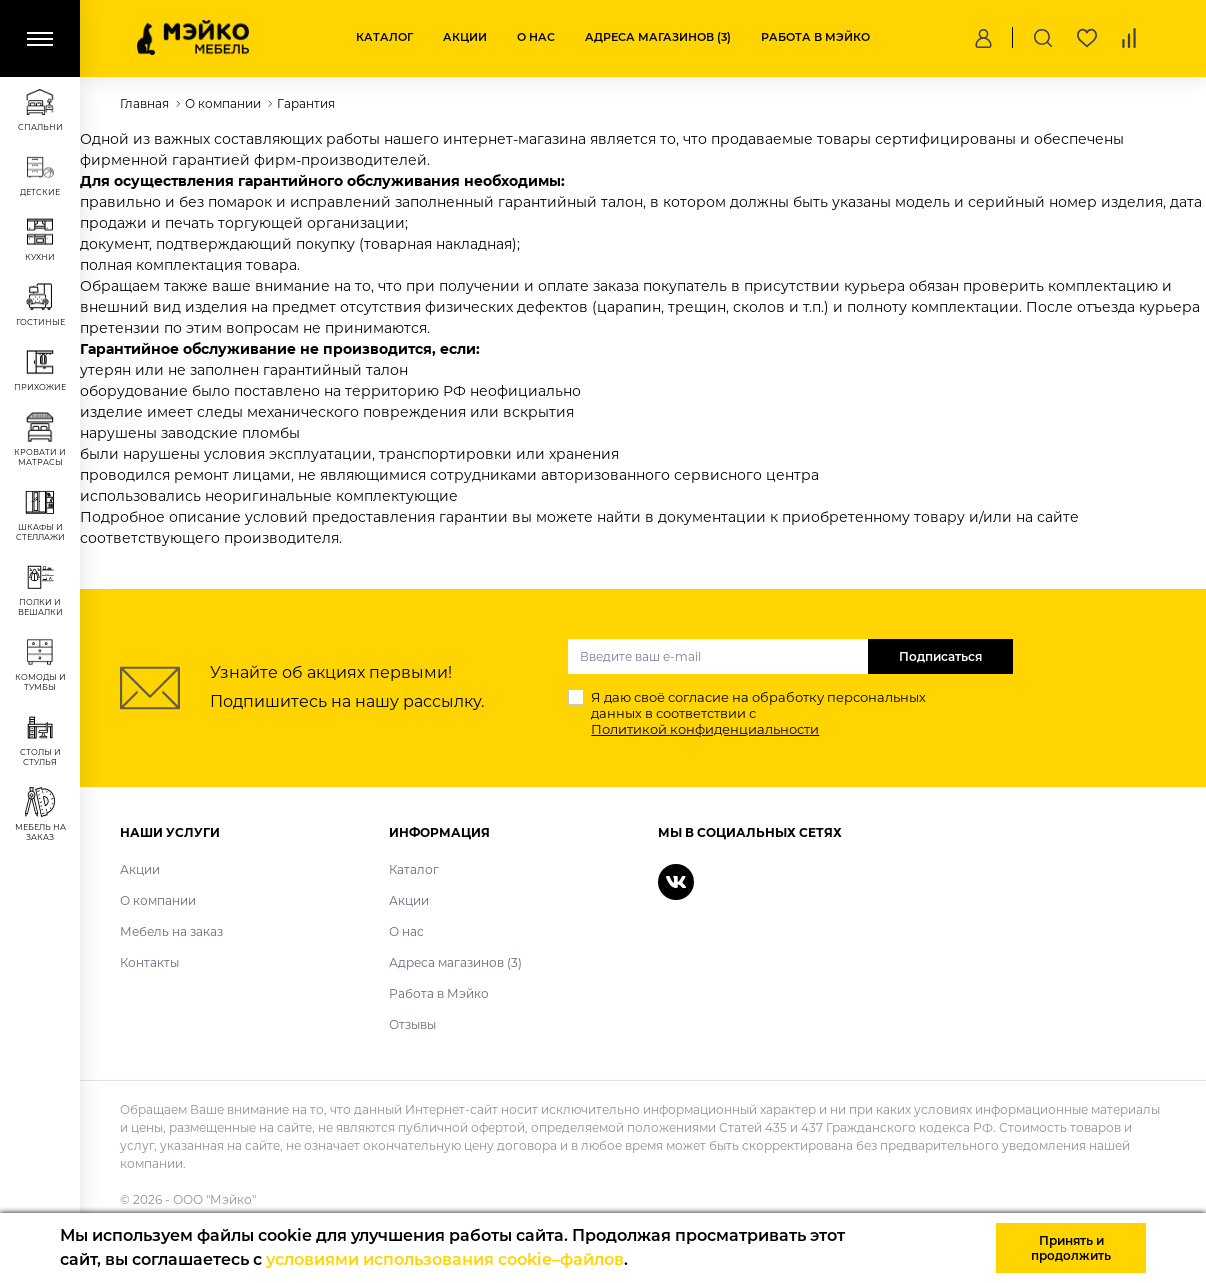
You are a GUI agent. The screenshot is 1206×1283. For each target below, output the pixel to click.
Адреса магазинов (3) (658, 37)
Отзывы (412, 1024)
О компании (158, 900)
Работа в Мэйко (815, 37)
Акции (465, 37)
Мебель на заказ (171, 931)
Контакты (149, 962)
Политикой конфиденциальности (705, 729)
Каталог (384, 37)
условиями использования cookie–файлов (445, 1259)
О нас (536, 37)
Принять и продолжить (1071, 1248)
